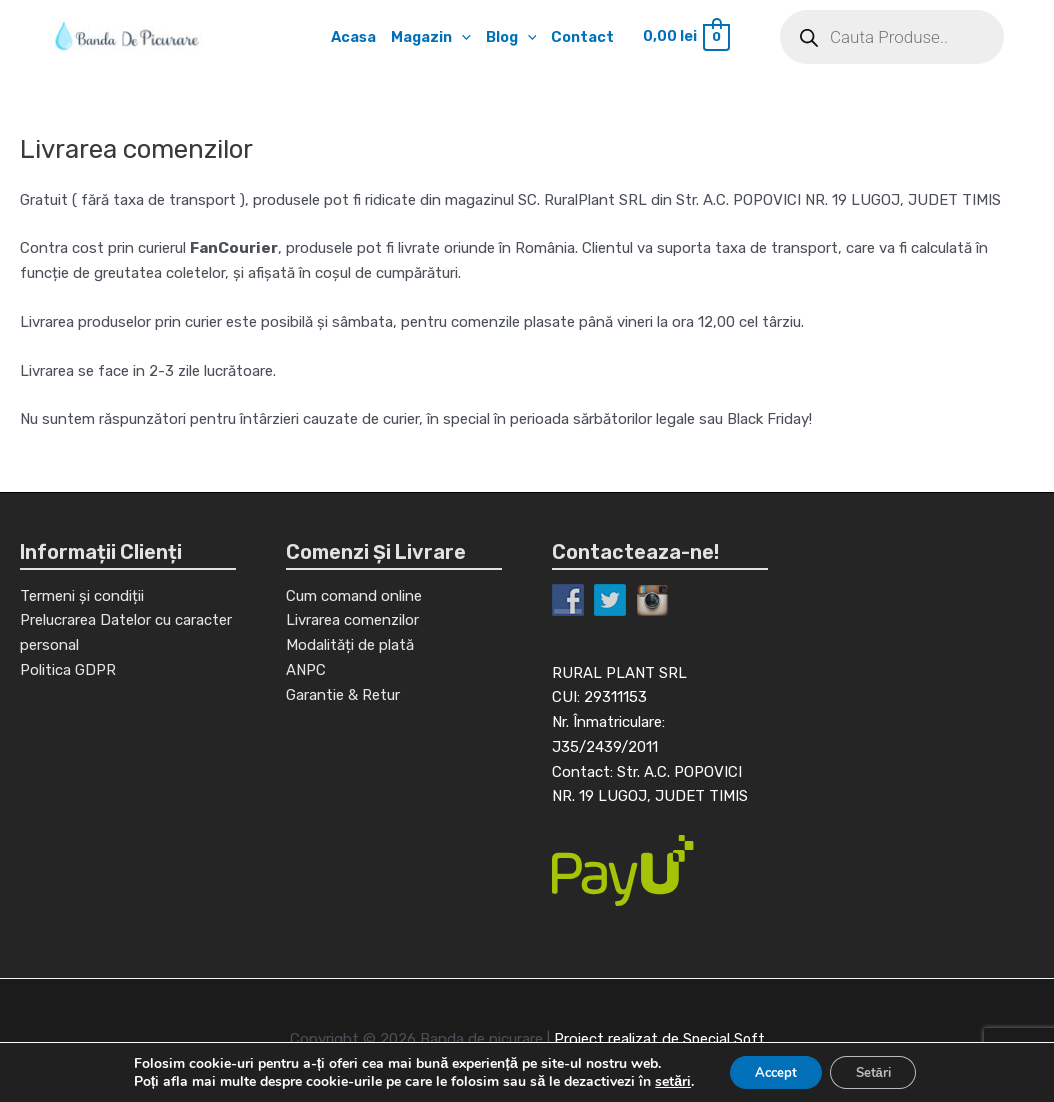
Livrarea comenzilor (352, 623)
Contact (585, 37)
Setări (879, 1070)
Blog (511, 37)
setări (662, 1080)
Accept (770, 1070)
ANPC (306, 673)
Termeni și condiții (82, 598)
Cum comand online (354, 598)
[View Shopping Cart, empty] (689, 37)
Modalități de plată (350, 648)
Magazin (429, 37)
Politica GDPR (68, 673)
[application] (460, 37)
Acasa (350, 37)
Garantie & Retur (343, 697)
